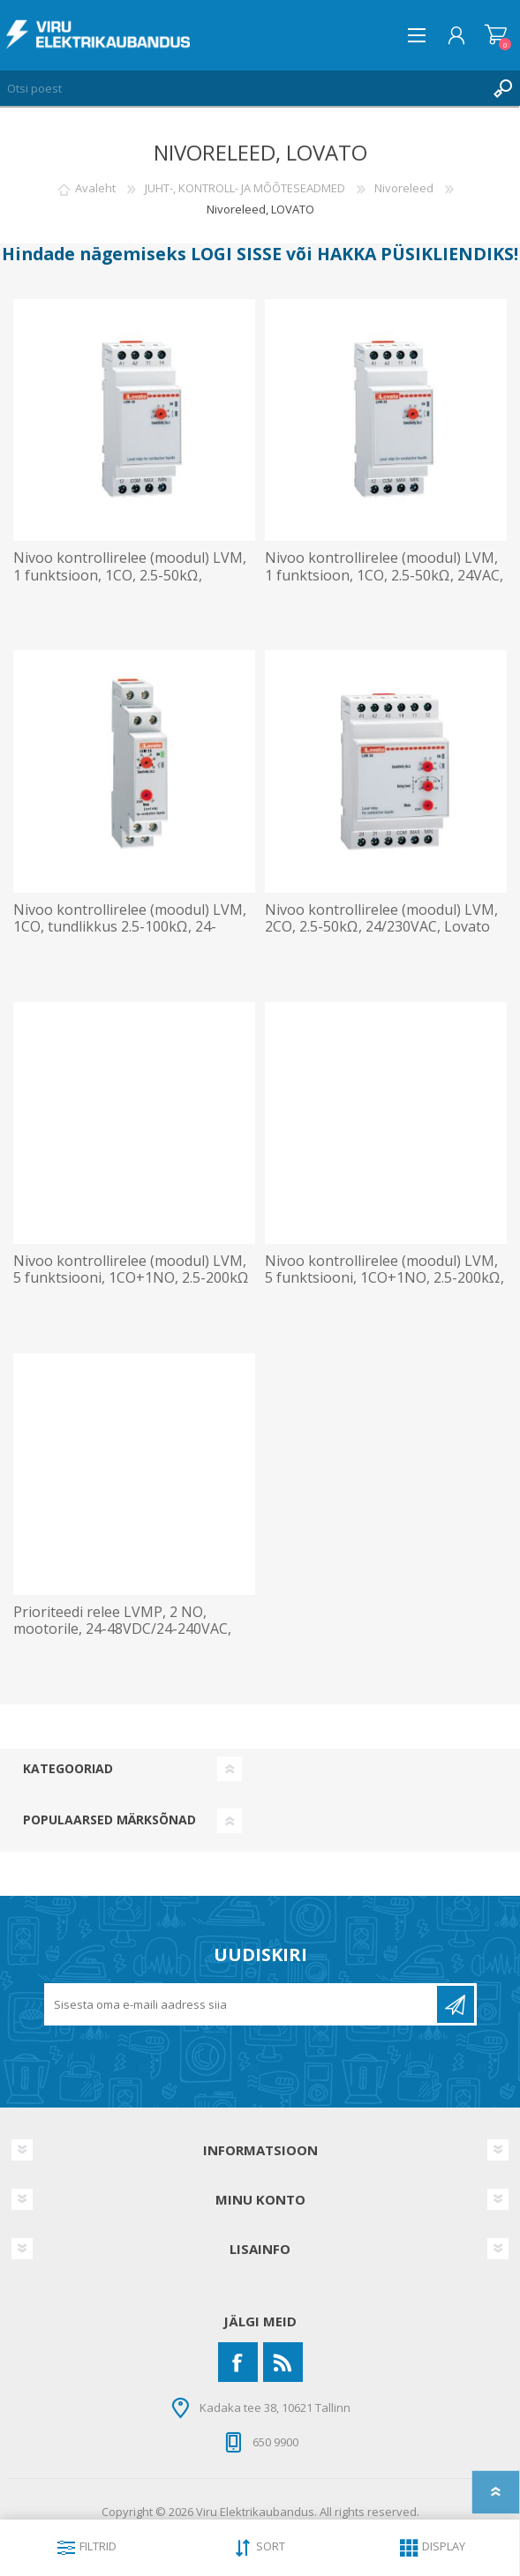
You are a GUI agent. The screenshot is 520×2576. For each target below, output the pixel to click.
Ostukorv (496, 35)
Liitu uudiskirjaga (455, 2004)
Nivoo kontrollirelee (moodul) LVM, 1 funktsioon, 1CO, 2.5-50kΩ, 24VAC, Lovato (384, 575)
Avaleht (95, 188)
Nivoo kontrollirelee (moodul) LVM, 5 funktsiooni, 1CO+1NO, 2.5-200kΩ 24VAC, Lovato (131, 1278)
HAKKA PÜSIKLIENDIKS (415, 254)
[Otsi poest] (242, 88)
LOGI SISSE (236, 254)
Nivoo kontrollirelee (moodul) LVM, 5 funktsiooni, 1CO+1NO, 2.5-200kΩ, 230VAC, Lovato (384, 1278)
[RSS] (283, 2362)
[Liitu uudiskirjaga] (242, 2004)
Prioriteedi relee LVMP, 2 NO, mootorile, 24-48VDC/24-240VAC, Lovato (122, 1629)
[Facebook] (238, 2362)
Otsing (502, 88)
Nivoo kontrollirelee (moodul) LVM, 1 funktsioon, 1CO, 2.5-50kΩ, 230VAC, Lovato (129, 575)
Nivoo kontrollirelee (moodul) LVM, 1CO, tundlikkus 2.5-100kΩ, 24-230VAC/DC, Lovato (129, 927)
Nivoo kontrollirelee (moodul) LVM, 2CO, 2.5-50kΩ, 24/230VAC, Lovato (381, 918)
